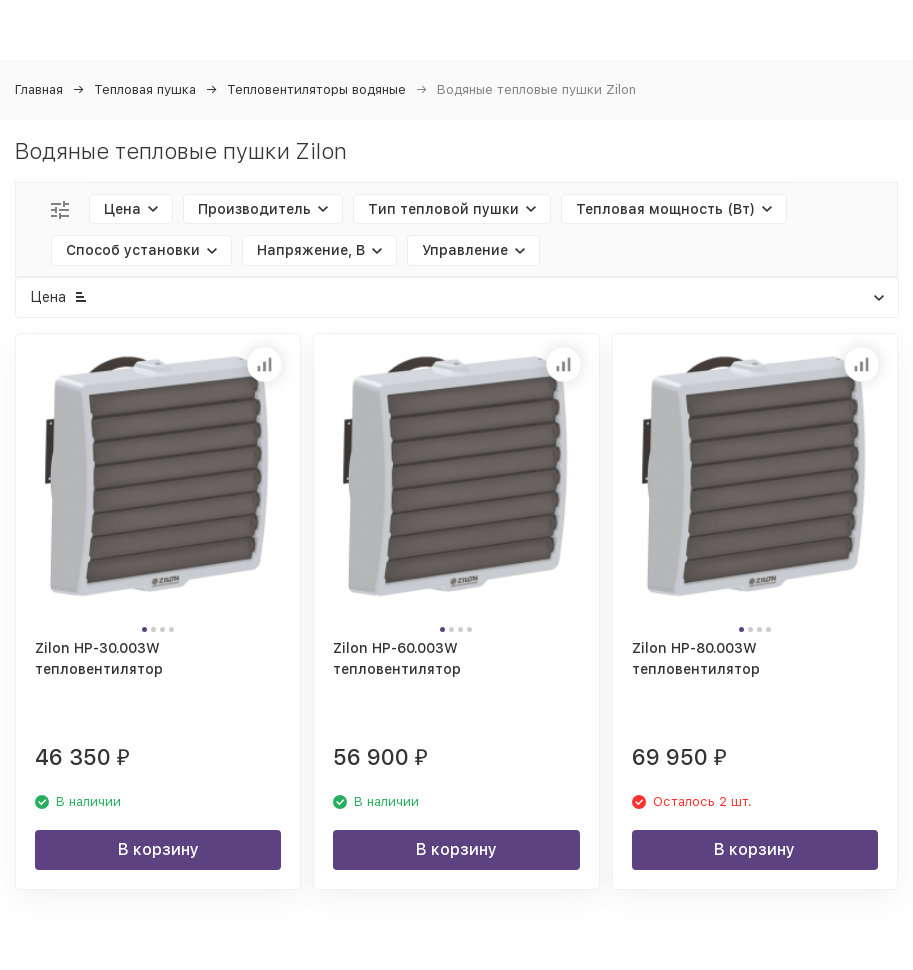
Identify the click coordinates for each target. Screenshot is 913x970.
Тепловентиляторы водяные (316, 89)
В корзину (158, 849)
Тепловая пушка (145, 89)
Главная (39, 89)
